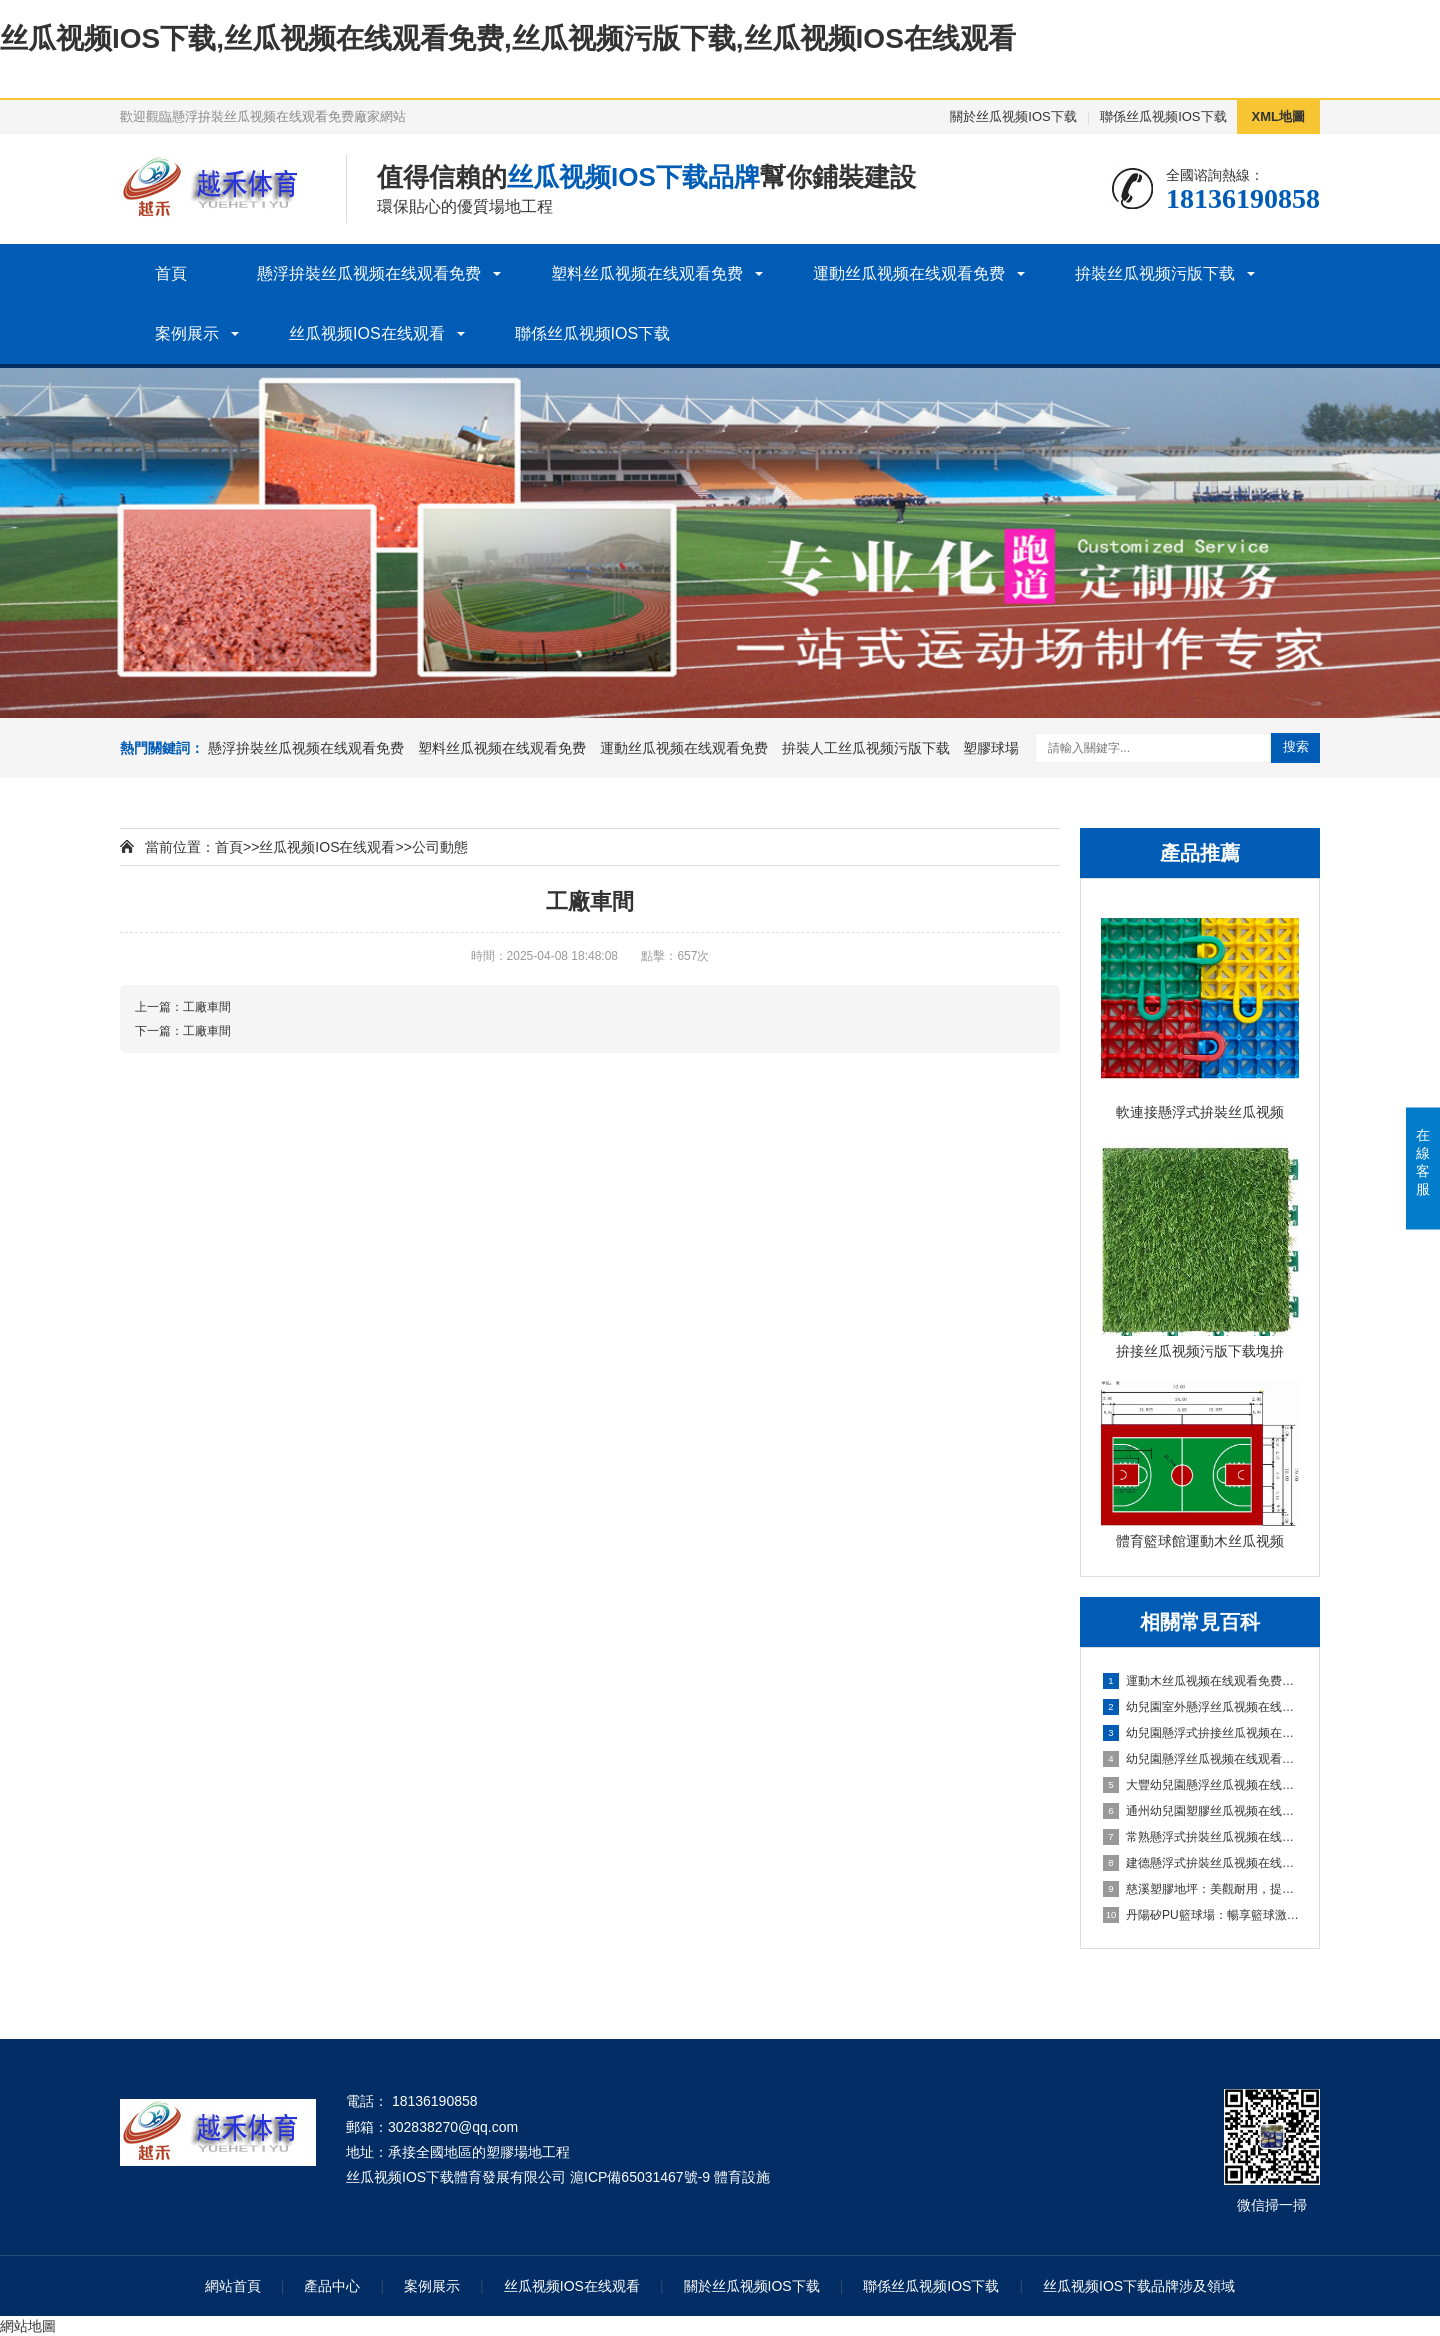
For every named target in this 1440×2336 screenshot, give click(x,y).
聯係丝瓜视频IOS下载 (1163, 116)
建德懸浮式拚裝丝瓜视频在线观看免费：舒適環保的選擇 (1201, 1863)
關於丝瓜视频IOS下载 (1013, 116)
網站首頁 (233, 2286)
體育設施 (742, 2177)
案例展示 (187, 333)
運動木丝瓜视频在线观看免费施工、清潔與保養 (1201, 1681)
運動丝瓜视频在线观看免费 (909, 273)
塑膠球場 (991, 748)
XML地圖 (1278, 116)
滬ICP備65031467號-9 (640, 2177)
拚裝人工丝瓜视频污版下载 (866, 748)
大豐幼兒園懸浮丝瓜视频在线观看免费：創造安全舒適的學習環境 (1201, 1785)
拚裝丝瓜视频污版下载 (1155, 273)
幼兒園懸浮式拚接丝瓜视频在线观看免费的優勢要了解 (1201, 1733)
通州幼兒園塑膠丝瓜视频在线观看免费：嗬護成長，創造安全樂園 (1201, 1811)
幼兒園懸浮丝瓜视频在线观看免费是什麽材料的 (1201, 1759)
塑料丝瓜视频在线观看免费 (647, 273)
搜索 (1296, 746)
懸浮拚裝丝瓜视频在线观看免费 (369, 273)
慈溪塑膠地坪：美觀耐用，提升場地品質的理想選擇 (1201, 1889)
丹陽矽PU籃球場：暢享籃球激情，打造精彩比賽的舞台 (1201, 1915)
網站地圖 (28, 2326)
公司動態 (440, 847)
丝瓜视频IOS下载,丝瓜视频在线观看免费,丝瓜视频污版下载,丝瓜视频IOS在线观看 (508, 38)
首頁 (171, 273)
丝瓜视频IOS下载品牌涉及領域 (1139, 2286)
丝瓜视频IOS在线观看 (367, 333)
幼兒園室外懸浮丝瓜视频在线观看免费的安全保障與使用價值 (1201, 1707)
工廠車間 (207, 1007)
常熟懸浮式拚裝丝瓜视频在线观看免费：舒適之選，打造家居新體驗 (1201, 1837)
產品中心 (332, 2286)
